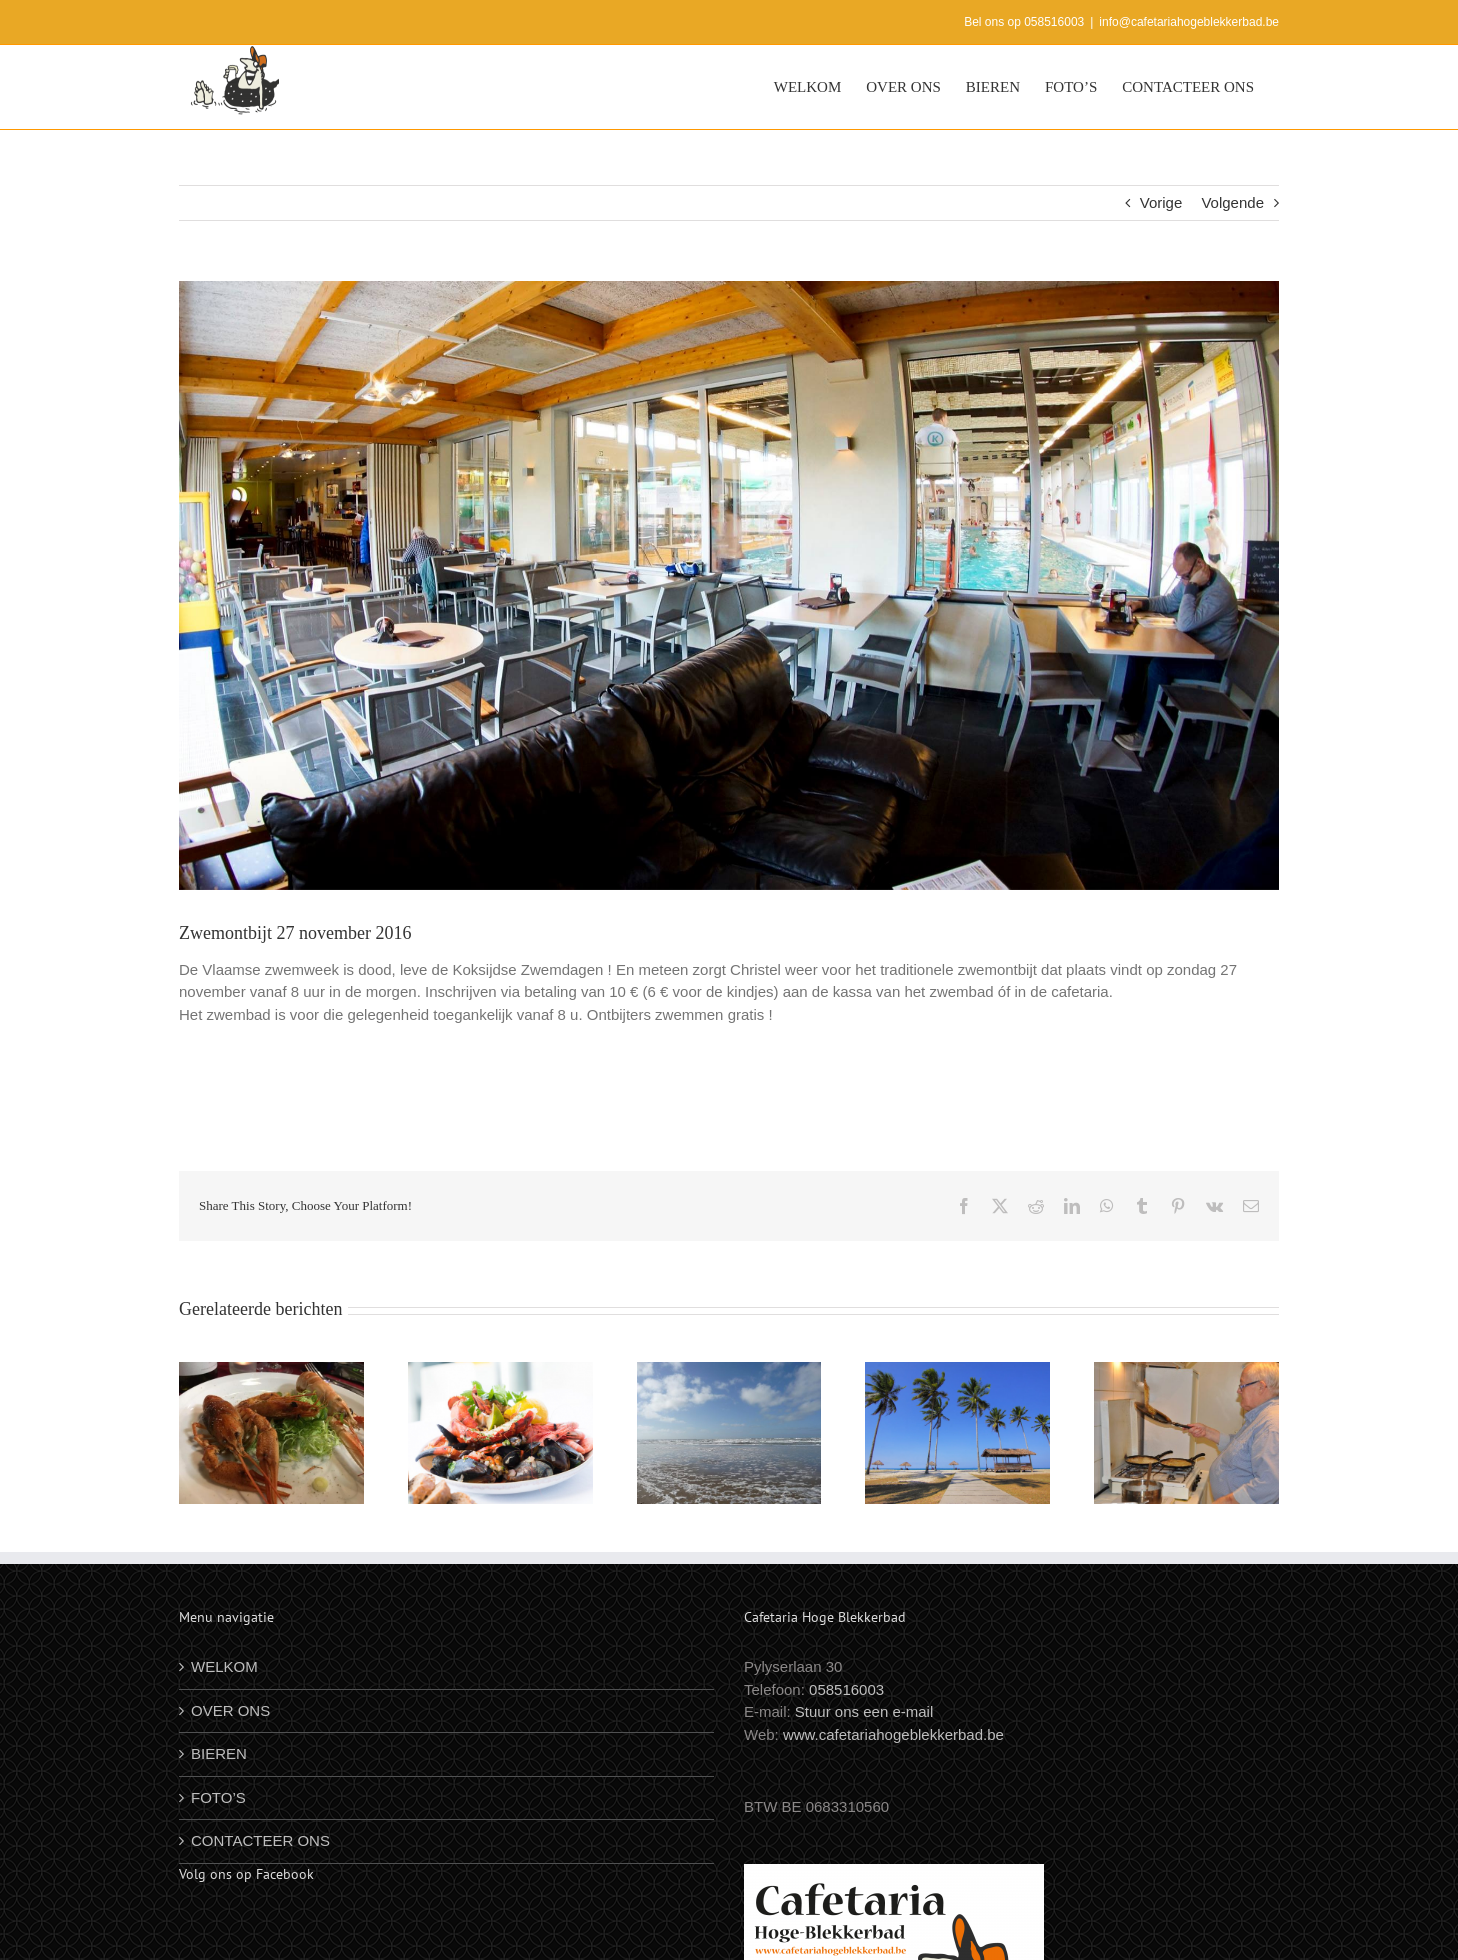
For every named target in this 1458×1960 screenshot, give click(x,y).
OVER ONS (230, 1710)
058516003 (846, 1689)
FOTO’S (218, 1797)
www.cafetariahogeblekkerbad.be (893, 1734)
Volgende (1232, 202)
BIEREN (219, 1753)
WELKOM (224, 1666)
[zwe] (729, 585)
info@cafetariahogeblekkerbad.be (1189, 22)
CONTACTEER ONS (260, 1840)
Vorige (1161, 202)
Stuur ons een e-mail (864, 1711)
